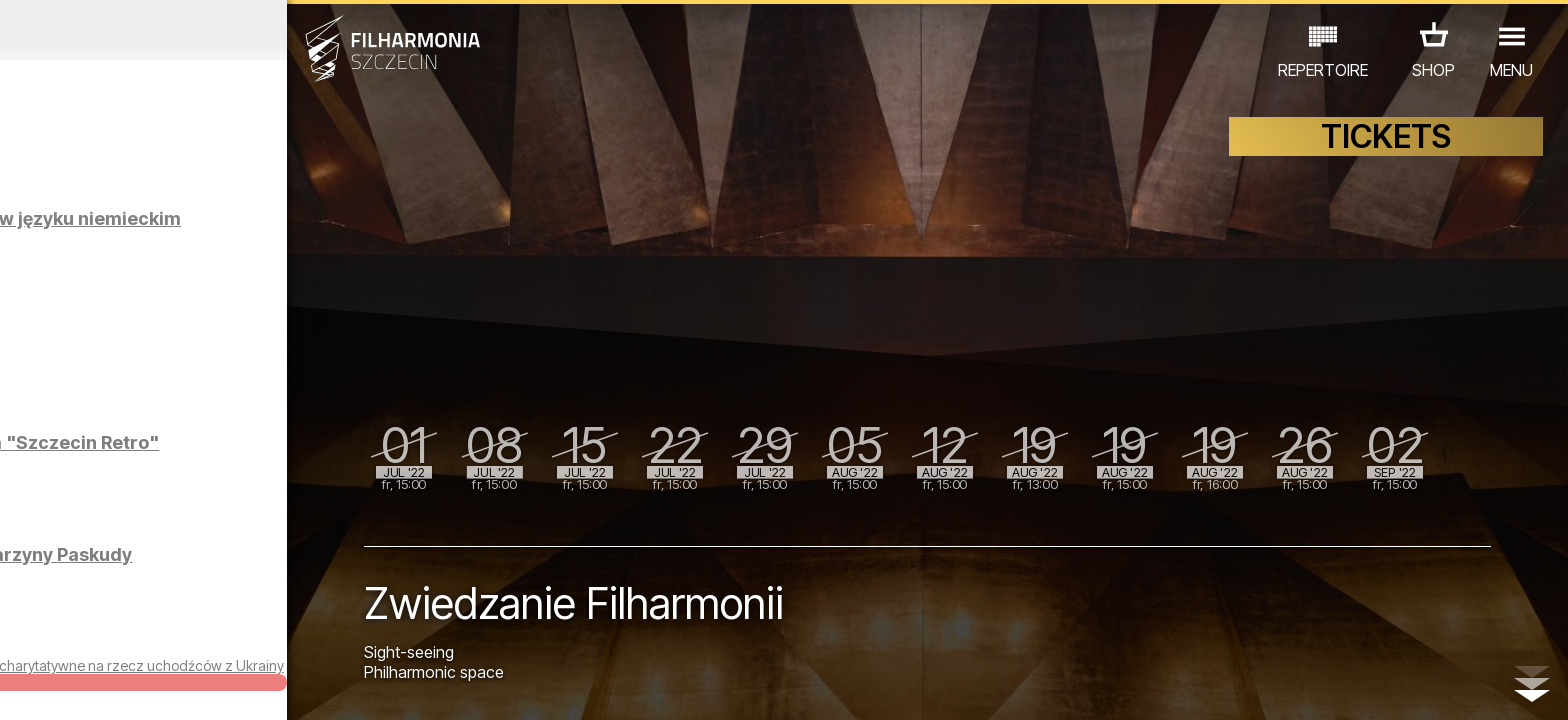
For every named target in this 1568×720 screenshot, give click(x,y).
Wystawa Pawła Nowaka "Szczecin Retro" (234, 452)
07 (214, 686)
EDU (156, 632)
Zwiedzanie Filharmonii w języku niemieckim (240, 228)
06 (183, 686)
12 (373, 686)
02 (55, 686)
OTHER (337, 632)
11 (342, 686)
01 (24, 686)
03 (87, 686)
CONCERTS (76, 632)
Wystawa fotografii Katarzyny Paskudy (213, 564)
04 (119, 686)
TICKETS (1386, 147)
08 (247, 686)
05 (151, 686)
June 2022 (203, 30)
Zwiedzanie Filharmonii (231, 330)
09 (278, 686)
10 (310, 686)
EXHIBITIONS (241, 632)
